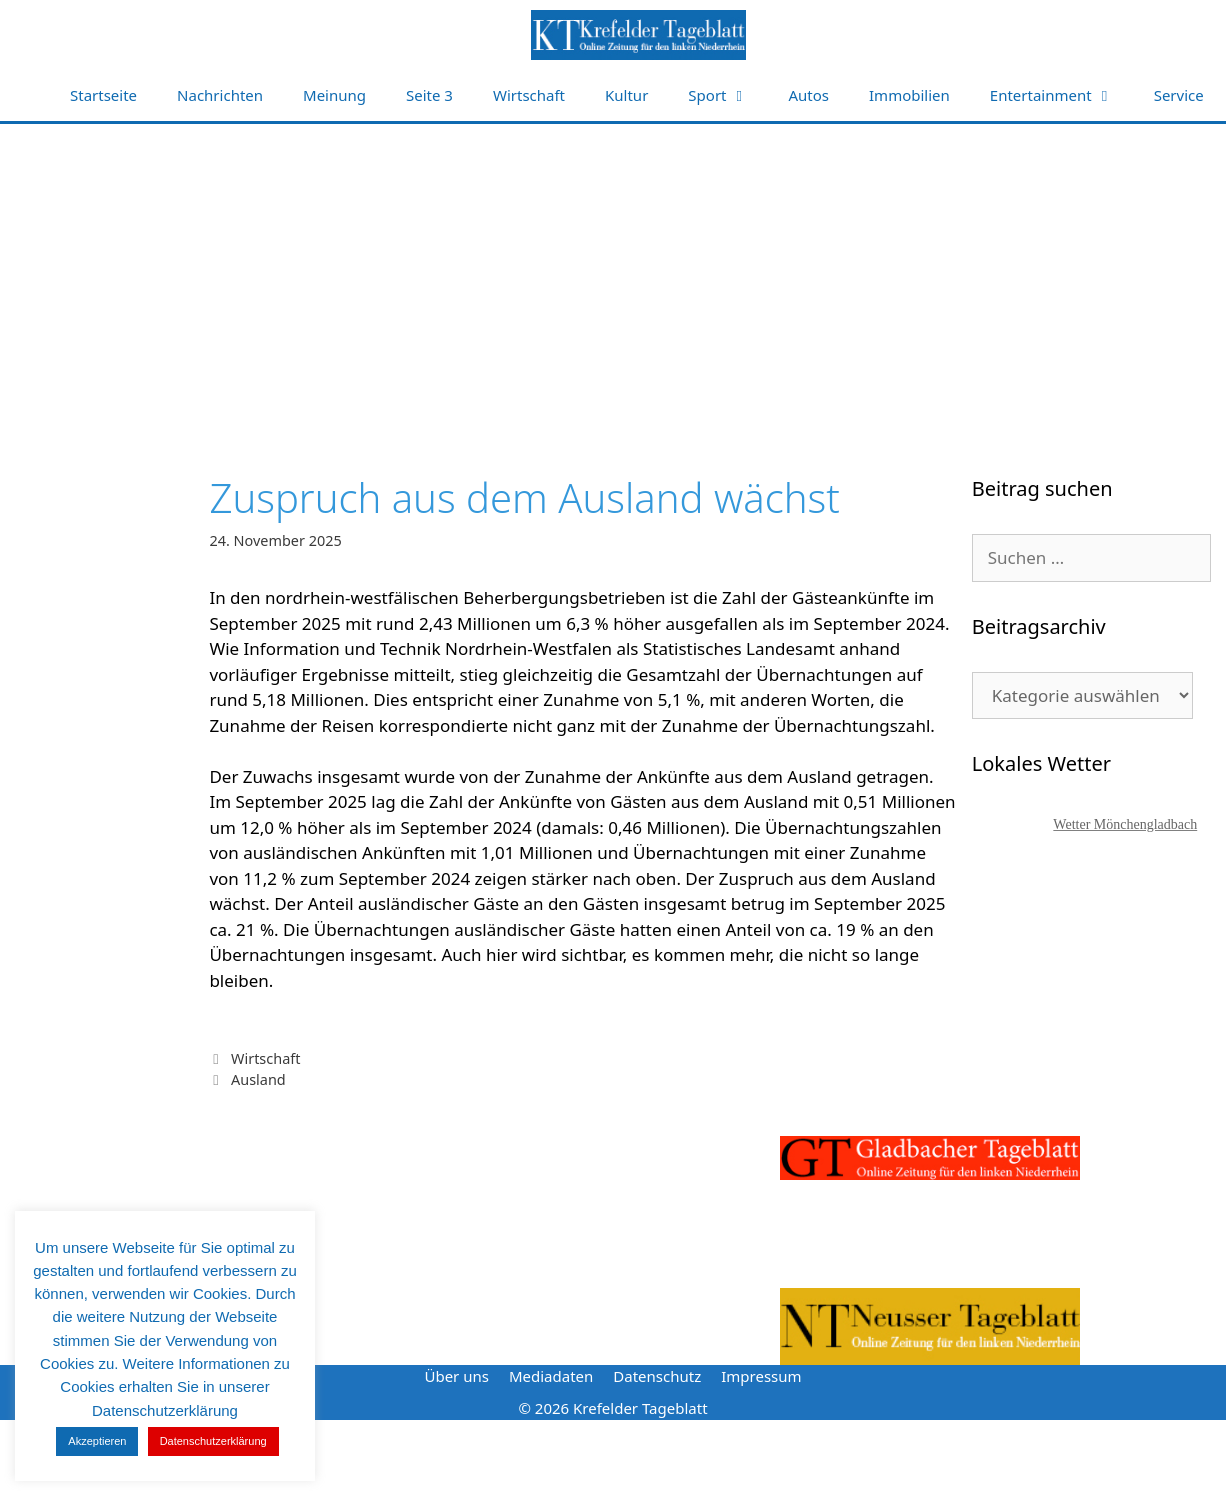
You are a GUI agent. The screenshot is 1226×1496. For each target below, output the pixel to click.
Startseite (103, 95)
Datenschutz (657, 1376)
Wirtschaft (529, 95)
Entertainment (1062, 95)
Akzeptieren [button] (97, 1441)
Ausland (258, 1079)
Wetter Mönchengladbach (1125, 824)
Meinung (334, 95)
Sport (728, 95)
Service (1179, 95)
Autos (809, 95)
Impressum (761, 1376)
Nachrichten (220, 95)
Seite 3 (429, 95)
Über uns (456, 1376)
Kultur (626, 95)
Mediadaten (551, 1376)
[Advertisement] (613, 274)
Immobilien (909, 95)
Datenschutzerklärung (213, 1441)
